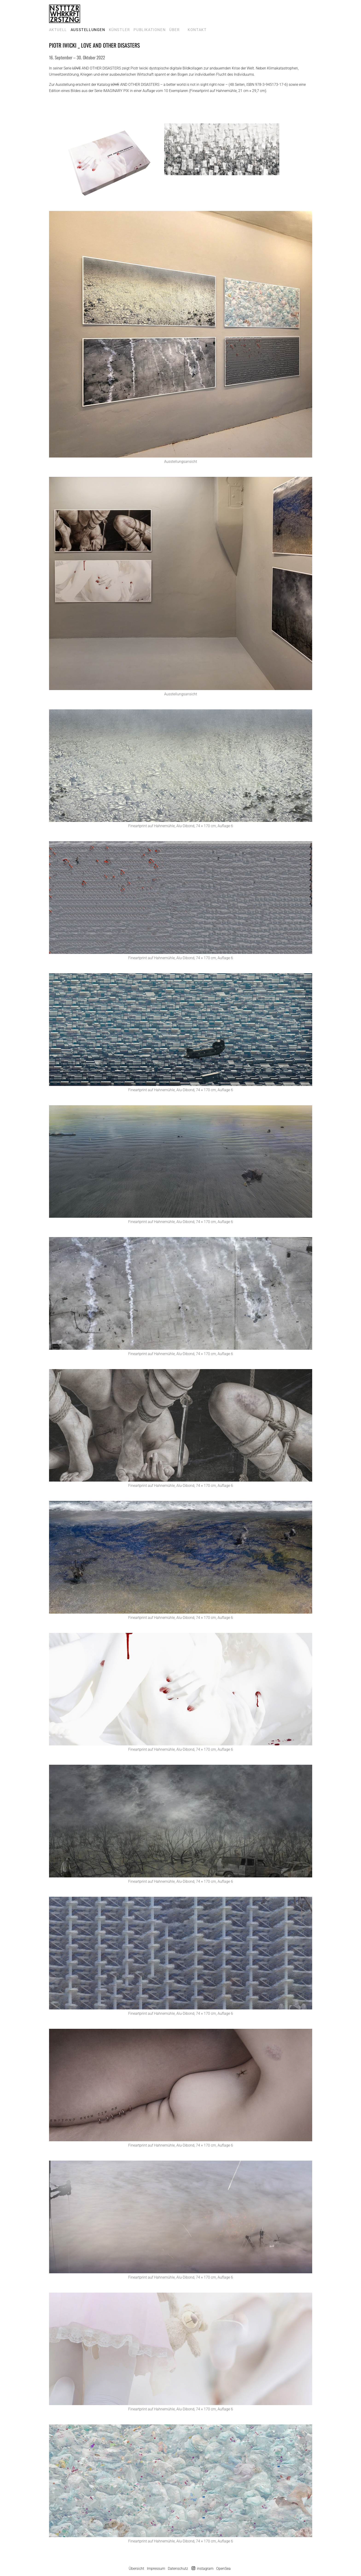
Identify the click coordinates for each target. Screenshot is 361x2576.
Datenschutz (178, 2568)
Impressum (156, 2568)
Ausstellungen (88, 30)
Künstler (119, 30)
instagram (205, 2568)
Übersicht (136, 2568)
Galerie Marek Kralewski (64, 14)
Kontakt (197, 30)
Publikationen (150, 30)
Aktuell (58, 30)
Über (174, 30)
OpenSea (223, 2568)
